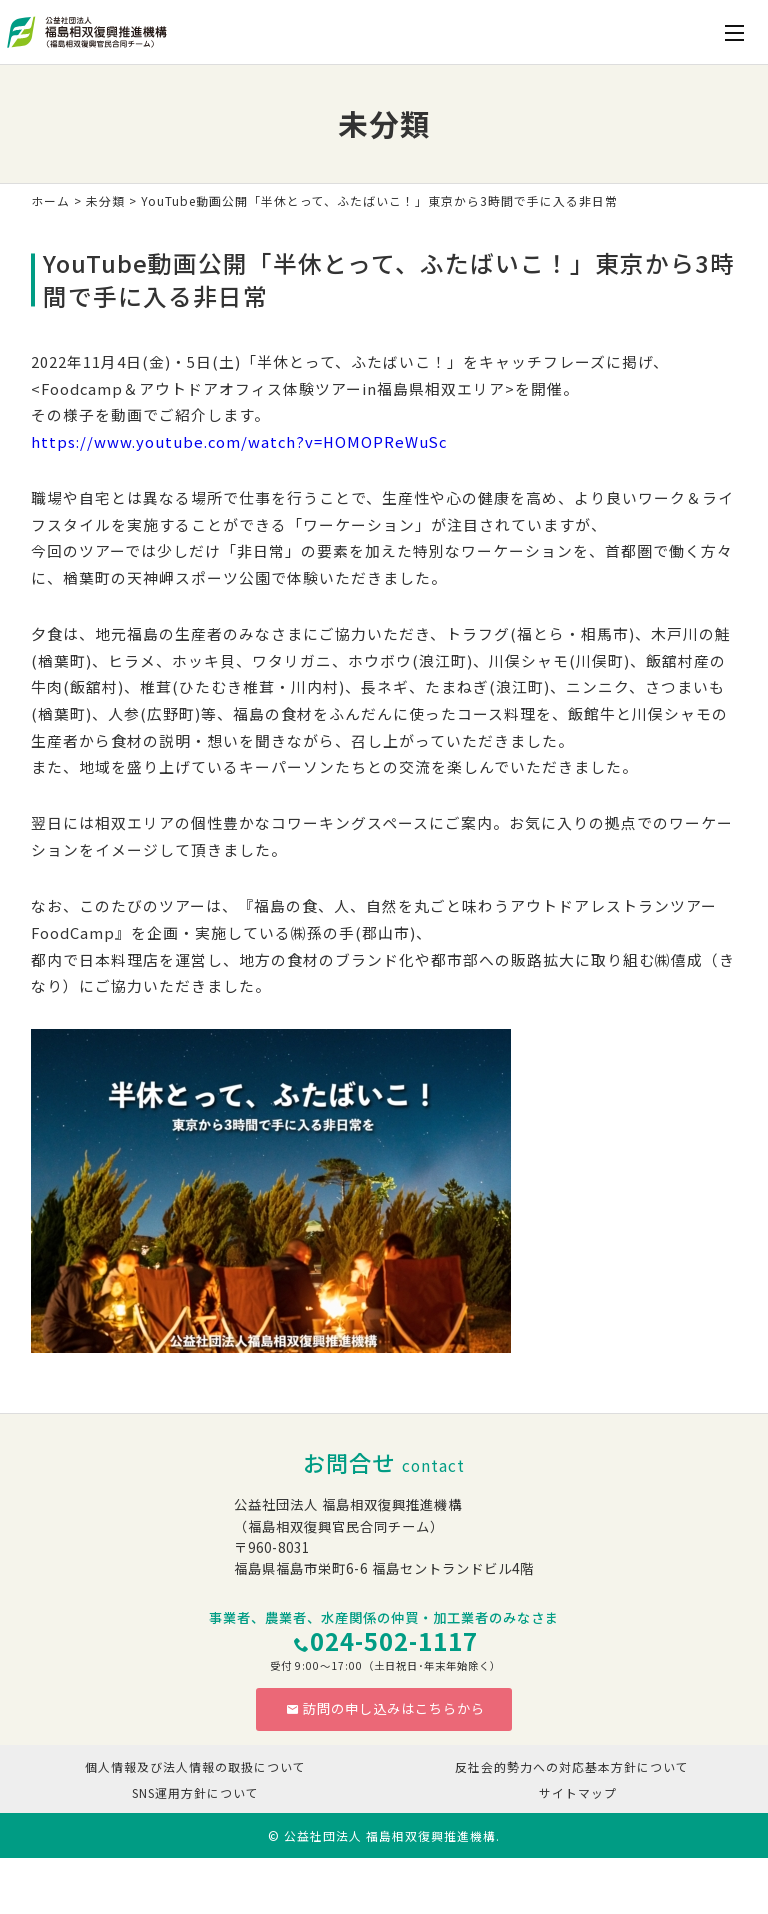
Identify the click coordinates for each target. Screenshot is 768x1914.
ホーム (50, 200)
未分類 (105, 200)
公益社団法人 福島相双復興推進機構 (390, 1835)
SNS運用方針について (195, 1792)
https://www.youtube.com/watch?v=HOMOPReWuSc (239, 441)
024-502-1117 (394, 1641)
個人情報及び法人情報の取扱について (195, 1766)
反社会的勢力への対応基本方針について (572, 1766)
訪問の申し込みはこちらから (385, 1708)
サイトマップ (578, 1792)
